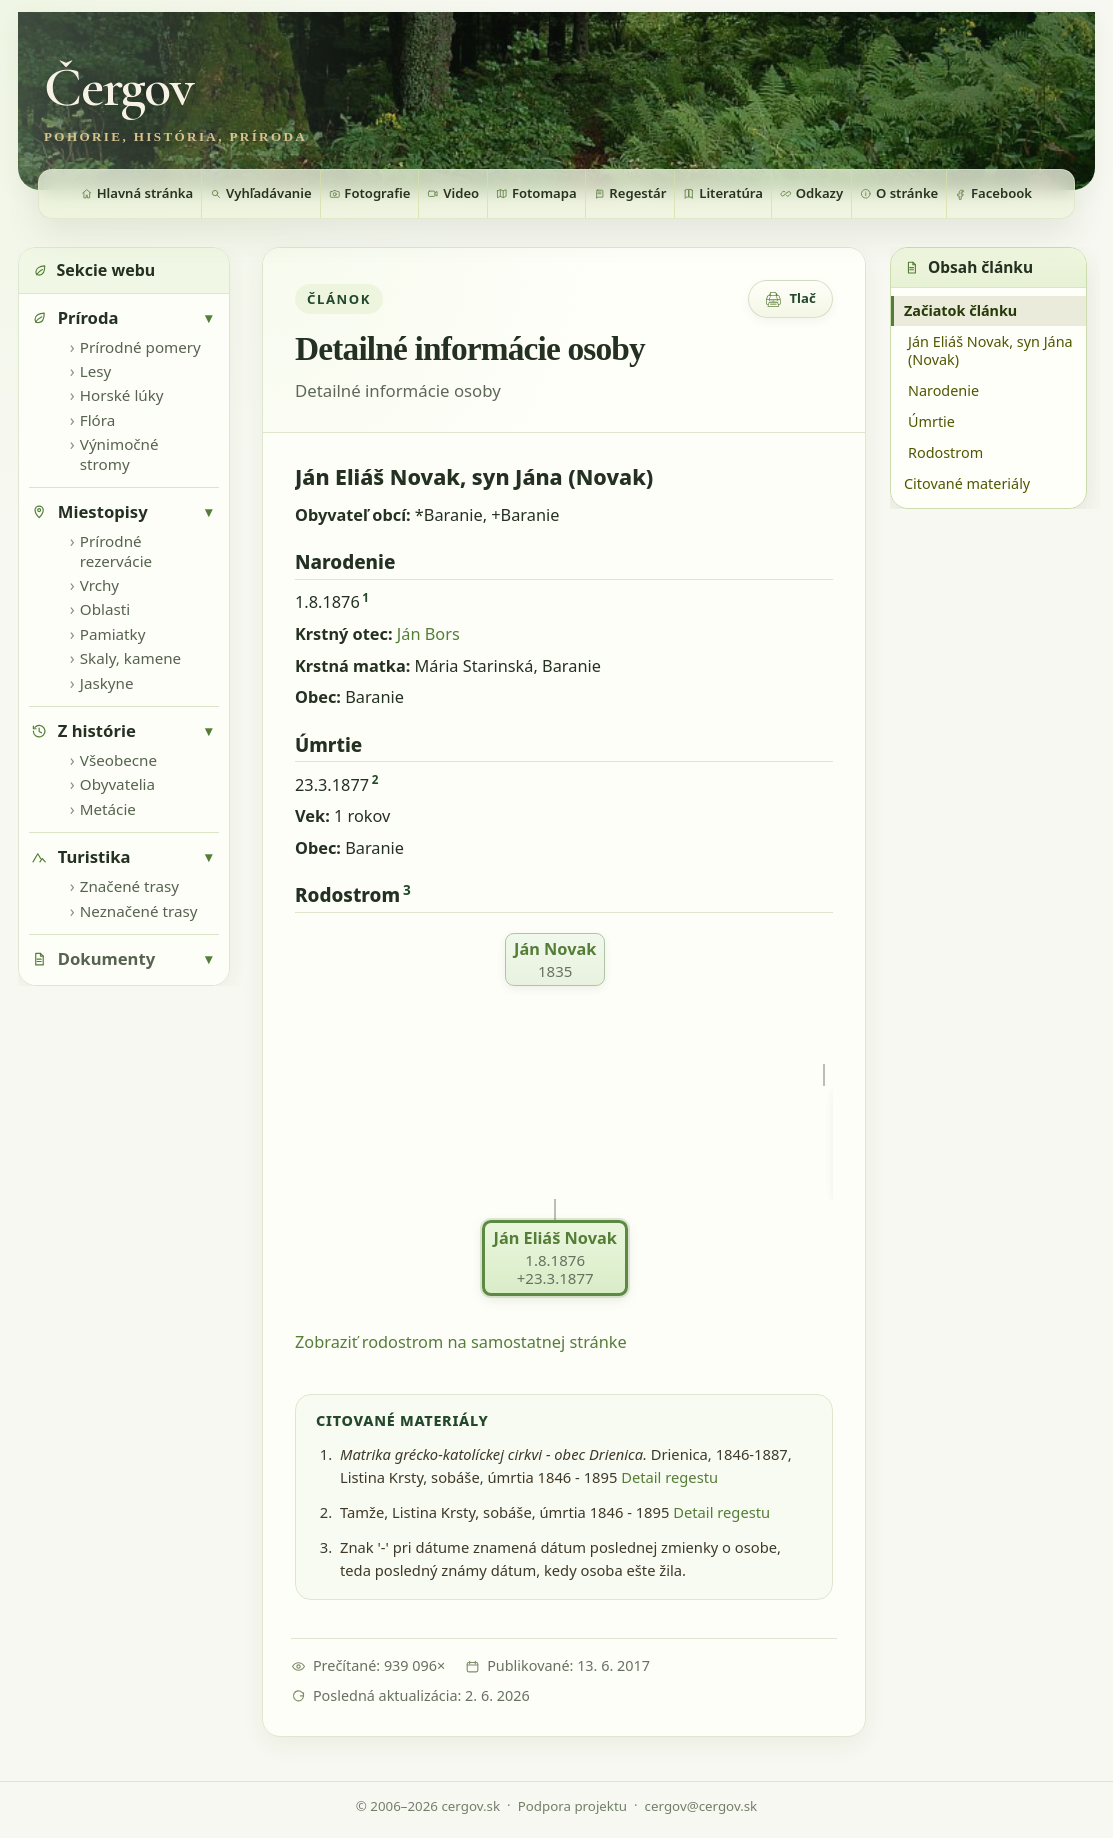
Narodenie (943, 390)
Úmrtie (931, 421)
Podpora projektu (572, 1806)
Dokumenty (106, 958)
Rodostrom (945, 452)
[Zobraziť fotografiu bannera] (556, 101)
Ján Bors (428, 634)
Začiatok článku (960, 310)
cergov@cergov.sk (701, 1806)
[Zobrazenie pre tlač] (790, 299)
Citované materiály (967, 483)
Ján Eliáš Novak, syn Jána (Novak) (990, 350)
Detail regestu (669, 1477)
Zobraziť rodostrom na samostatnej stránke (461, 1342)
